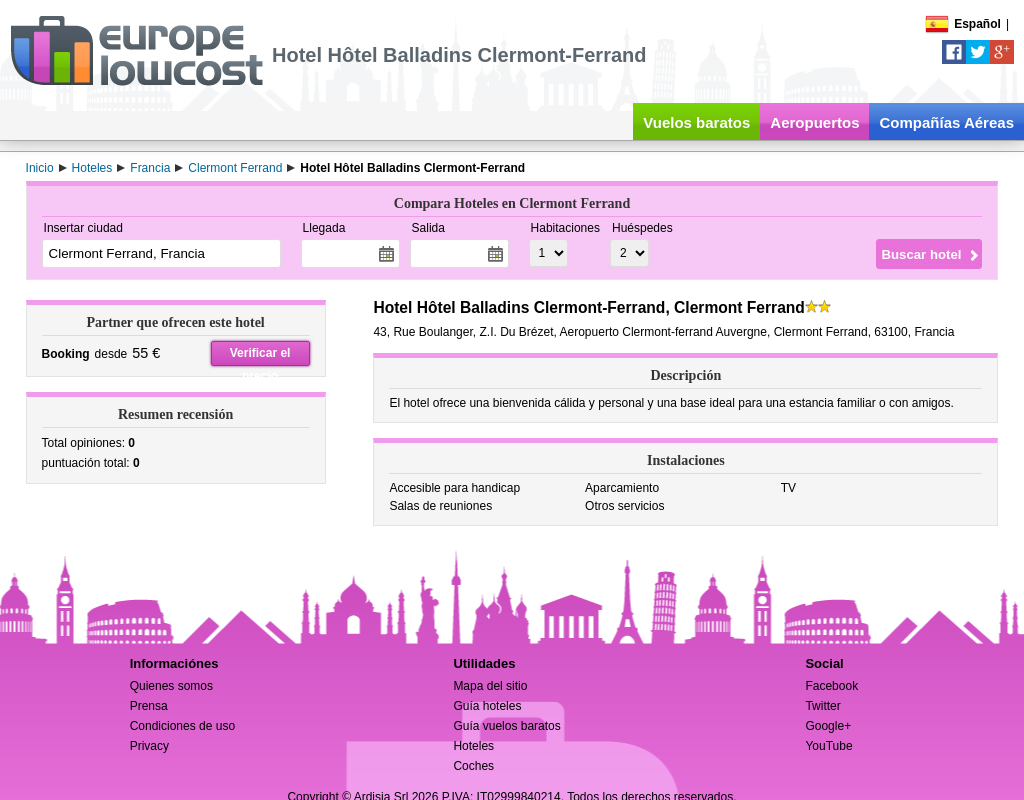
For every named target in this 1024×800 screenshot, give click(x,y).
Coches (473, 766)
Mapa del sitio (490, 686)
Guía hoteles (487, 706)
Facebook (831, 686)
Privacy (149, 746)
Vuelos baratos (696, 122)
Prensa (149, 706)
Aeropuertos (814, 122)
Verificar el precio (260, 356)
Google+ (828, 726)
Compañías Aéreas (946, 122)
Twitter (822, 706)
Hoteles (473, 746)
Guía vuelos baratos (506, 726)
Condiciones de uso (182, 726)
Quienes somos (171, 686)
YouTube (828, 746)
